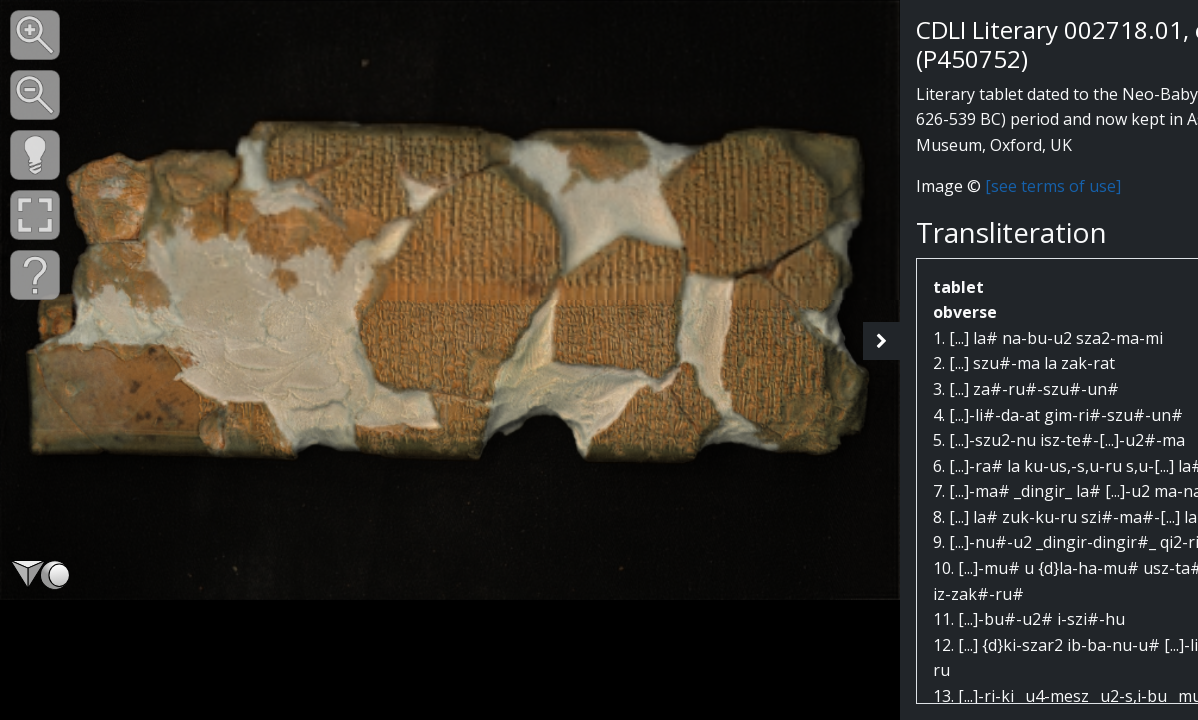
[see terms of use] (1053, 186)
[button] (35, 35)
